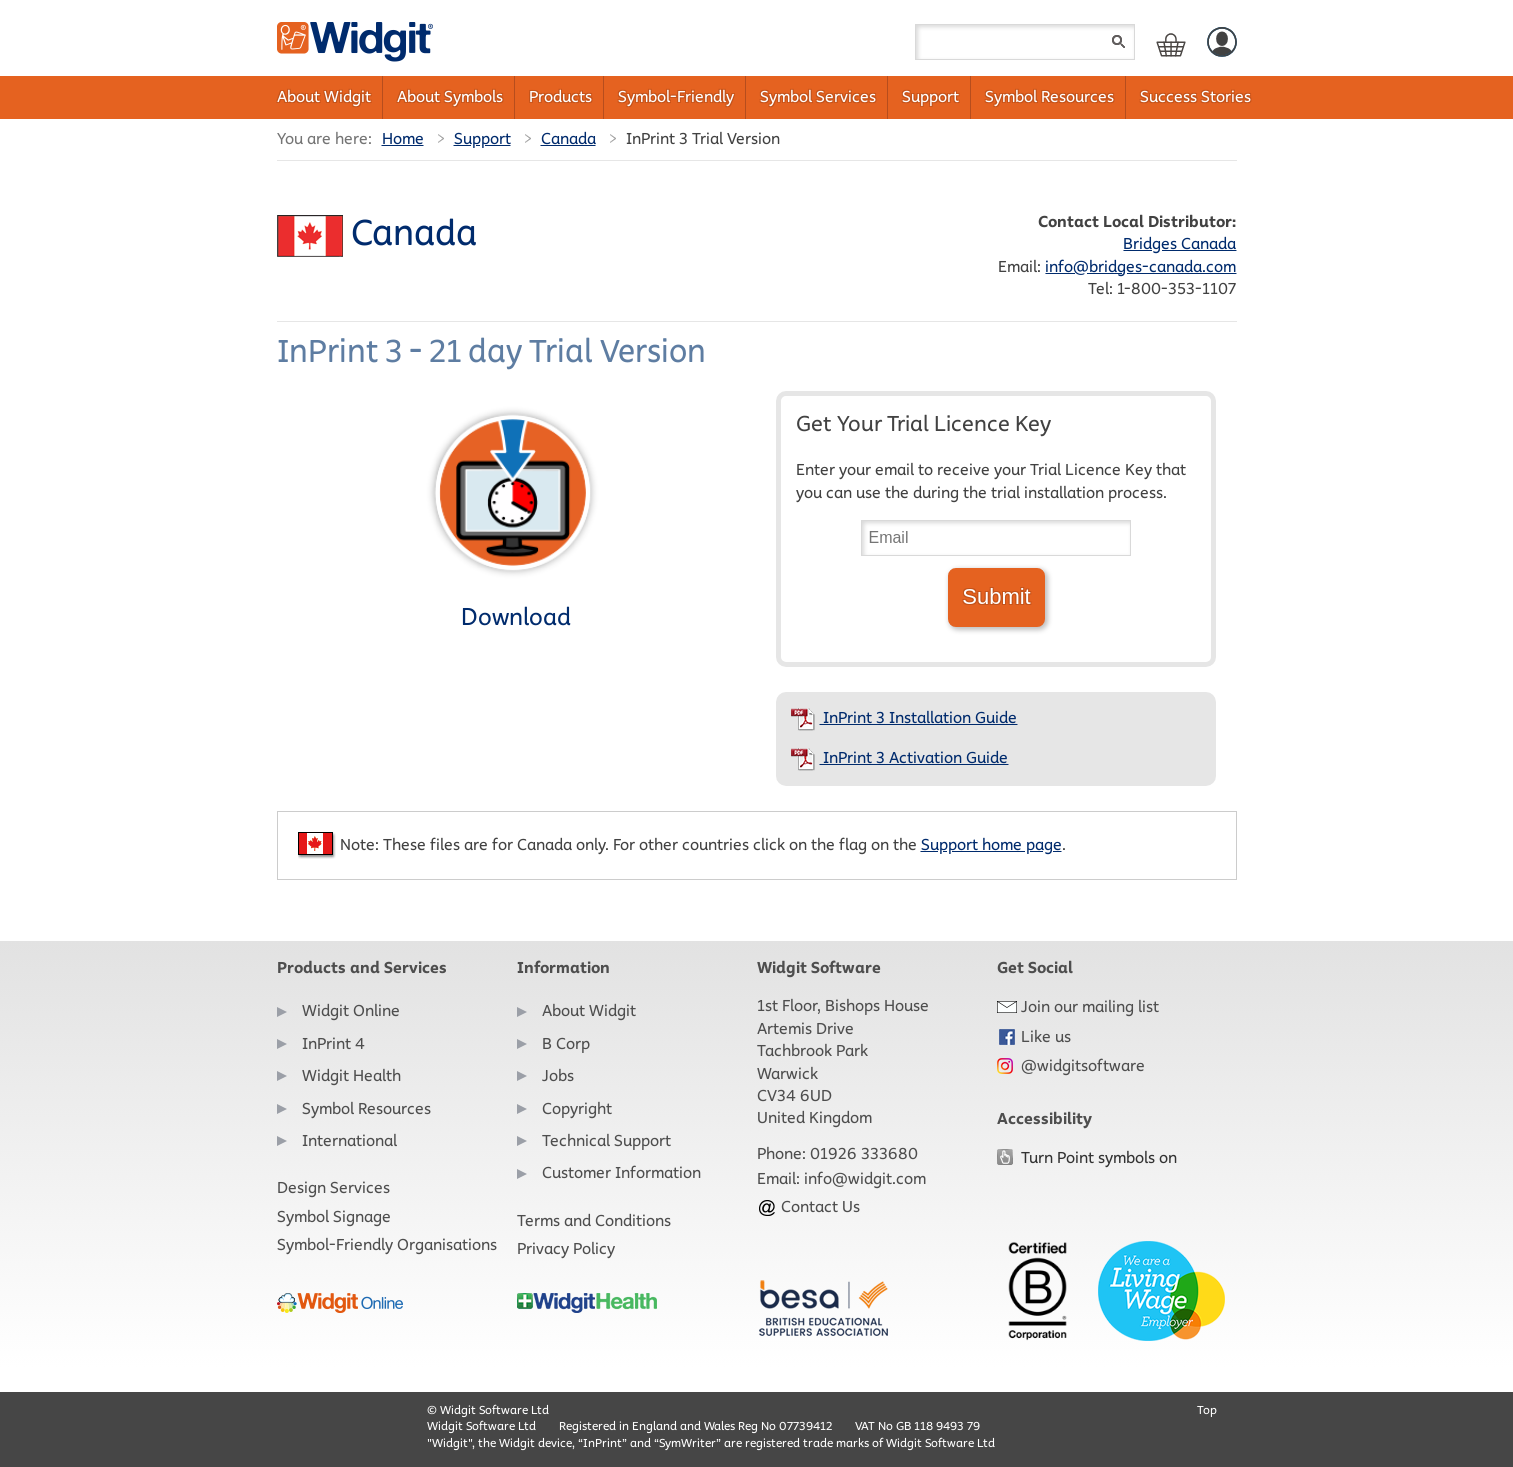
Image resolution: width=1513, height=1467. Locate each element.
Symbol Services (818, 96)
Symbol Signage (334, 1216)
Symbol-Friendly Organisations (387, 1244)
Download (513, 517)
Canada (568, 138)
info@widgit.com (865, 1178)
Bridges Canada (1179, 243)
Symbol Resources (1049, 96)
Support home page (991, 844)
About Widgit (324, 96)
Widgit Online (351, 1010)
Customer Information (621, 1172)
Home (403, 138)
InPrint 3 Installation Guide (904, 717)
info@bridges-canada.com (1140, 266)
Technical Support (606, 1140)
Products (560, 96)
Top (1207, 1409)
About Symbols (450, 96)
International (349, 1140)
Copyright (577, 1108)
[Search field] (1025, 42)
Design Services (333, 1187)
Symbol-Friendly (676, 96)
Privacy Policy (566, 1248)
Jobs (558, 1075)
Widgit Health (351, 1075)
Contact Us (808, 1206)
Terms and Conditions (594, 1220)
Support (930, 96)
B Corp (566, 1043)
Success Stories (1195, 96)
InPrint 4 (333, 1043)
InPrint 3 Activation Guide (899, 757)
